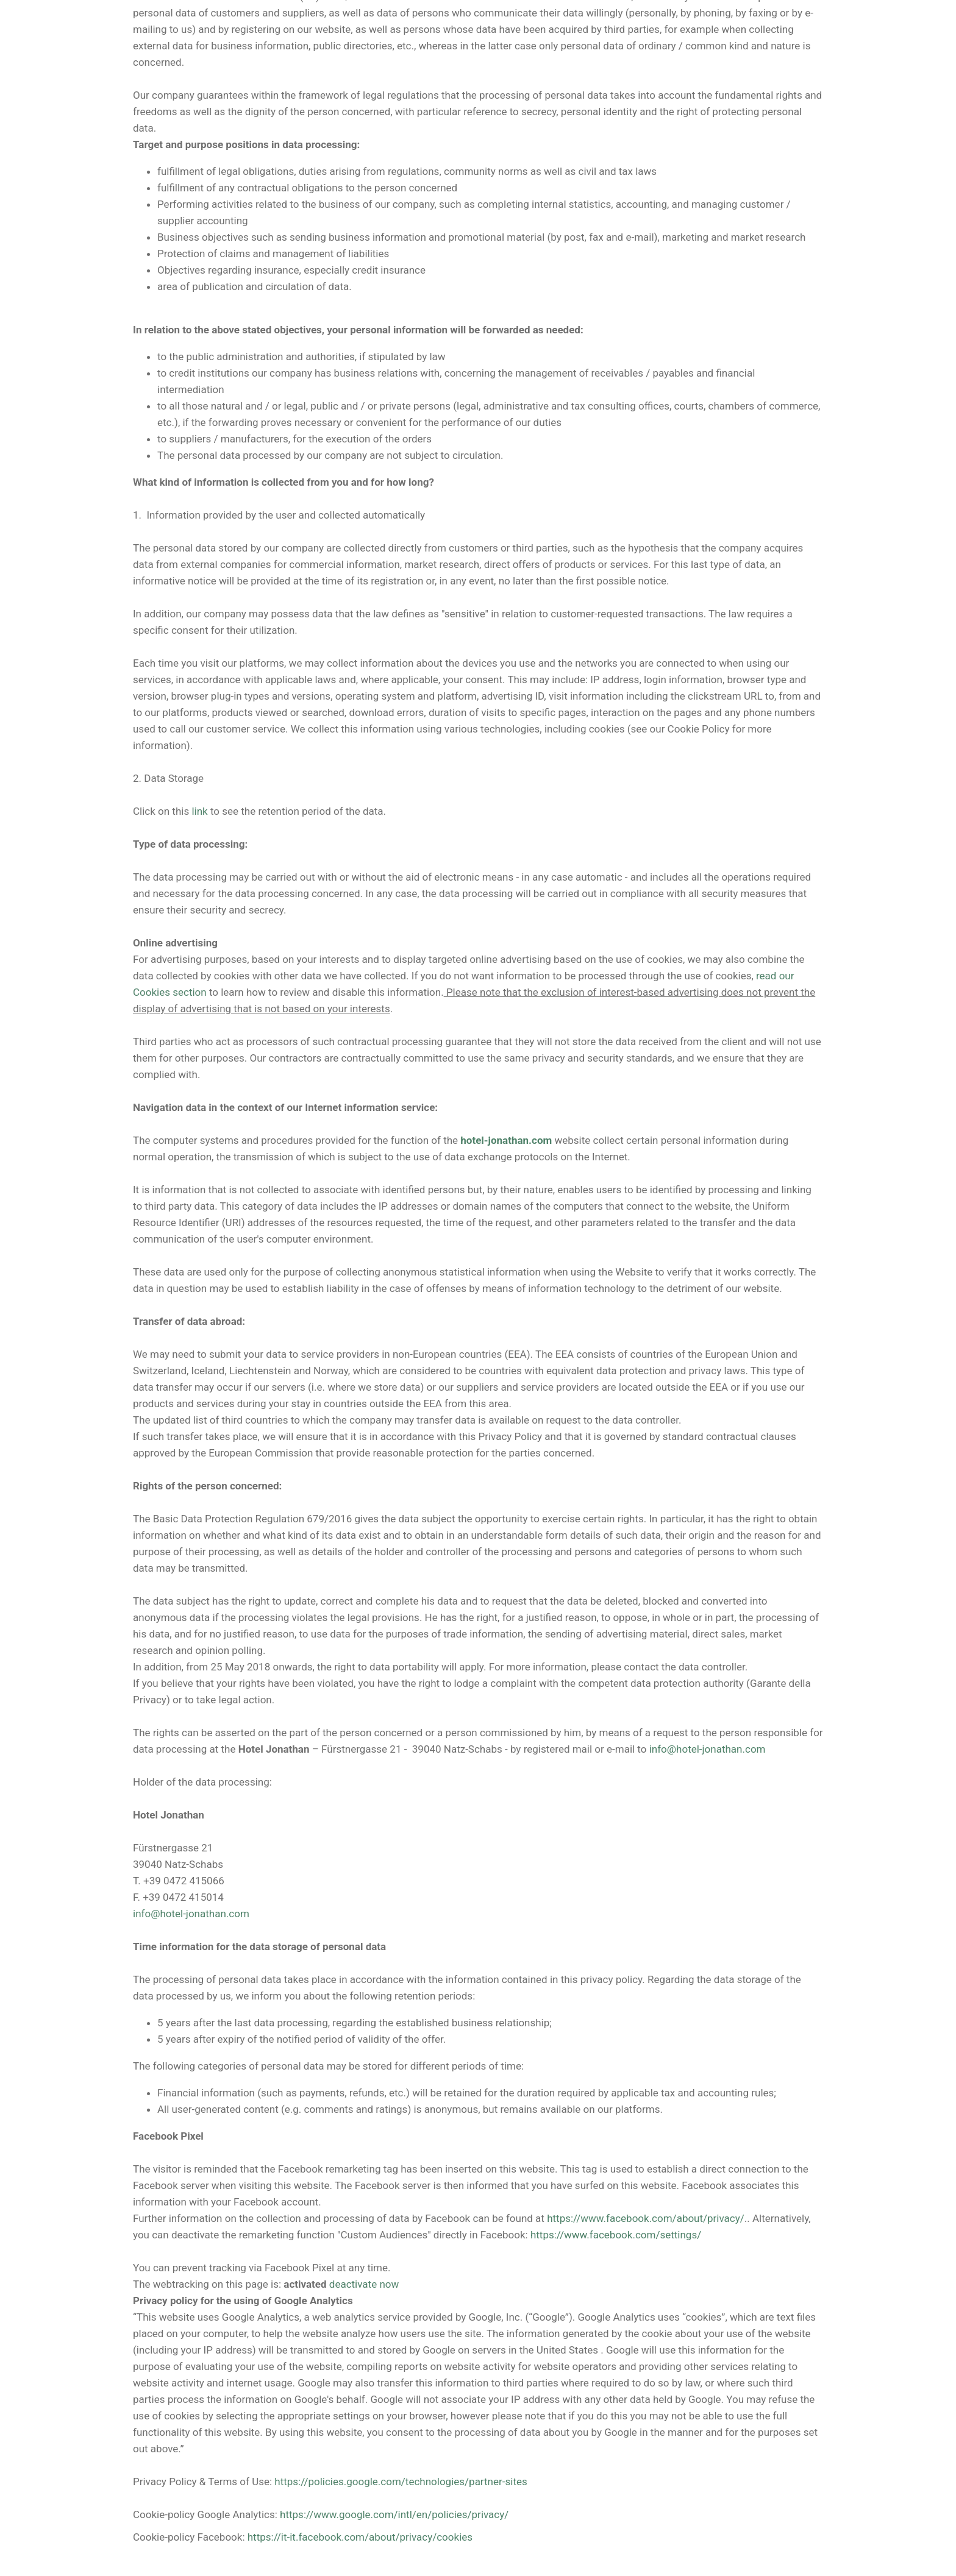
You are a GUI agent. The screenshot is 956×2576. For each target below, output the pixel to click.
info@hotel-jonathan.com (707, 1749)
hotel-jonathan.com (506, 1140)
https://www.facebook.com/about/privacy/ (645, 2218)
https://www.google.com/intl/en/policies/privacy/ (394, 2514)
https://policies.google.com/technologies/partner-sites (400, 2481)
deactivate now (364, 2284)
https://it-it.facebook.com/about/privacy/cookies (360, 2537)
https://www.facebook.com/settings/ (615, 2235)
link (199, 811)
